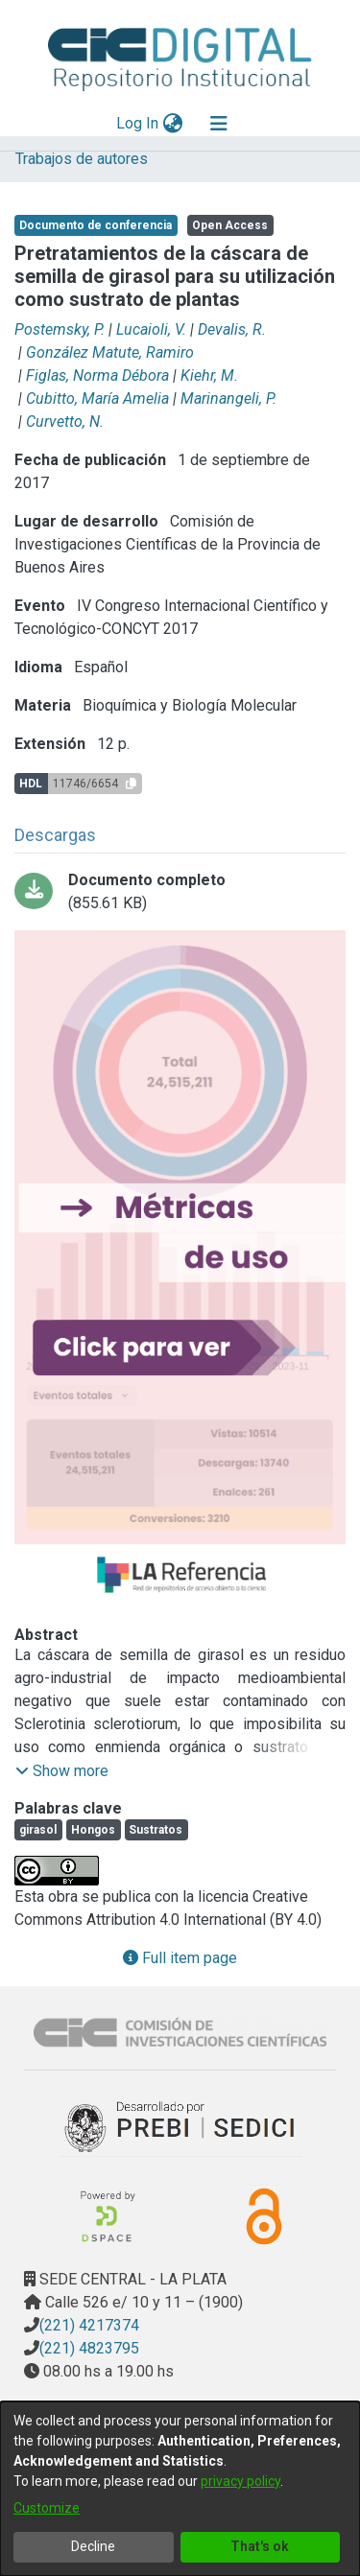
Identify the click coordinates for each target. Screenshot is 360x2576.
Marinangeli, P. (228, 398)
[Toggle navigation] (219, 124)
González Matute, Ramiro (110, 352)
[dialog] (180, 2488)
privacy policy (240, 2481)
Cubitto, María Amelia (97, 398)
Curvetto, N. (65, 421)
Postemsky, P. (59, 329)
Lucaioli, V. (151, 329)
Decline (93, 2546)
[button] (61, 1771)
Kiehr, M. (209, 375)
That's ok (259, 2546)
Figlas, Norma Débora (97, 375)
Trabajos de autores (81, 159)
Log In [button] (138, 123)
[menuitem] (172, 123)
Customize (46, 2508)
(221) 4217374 (89, 2325)
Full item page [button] (180, 1958)
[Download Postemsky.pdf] (180, 892)
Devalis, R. (232, 329)
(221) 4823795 (89, 2348)
